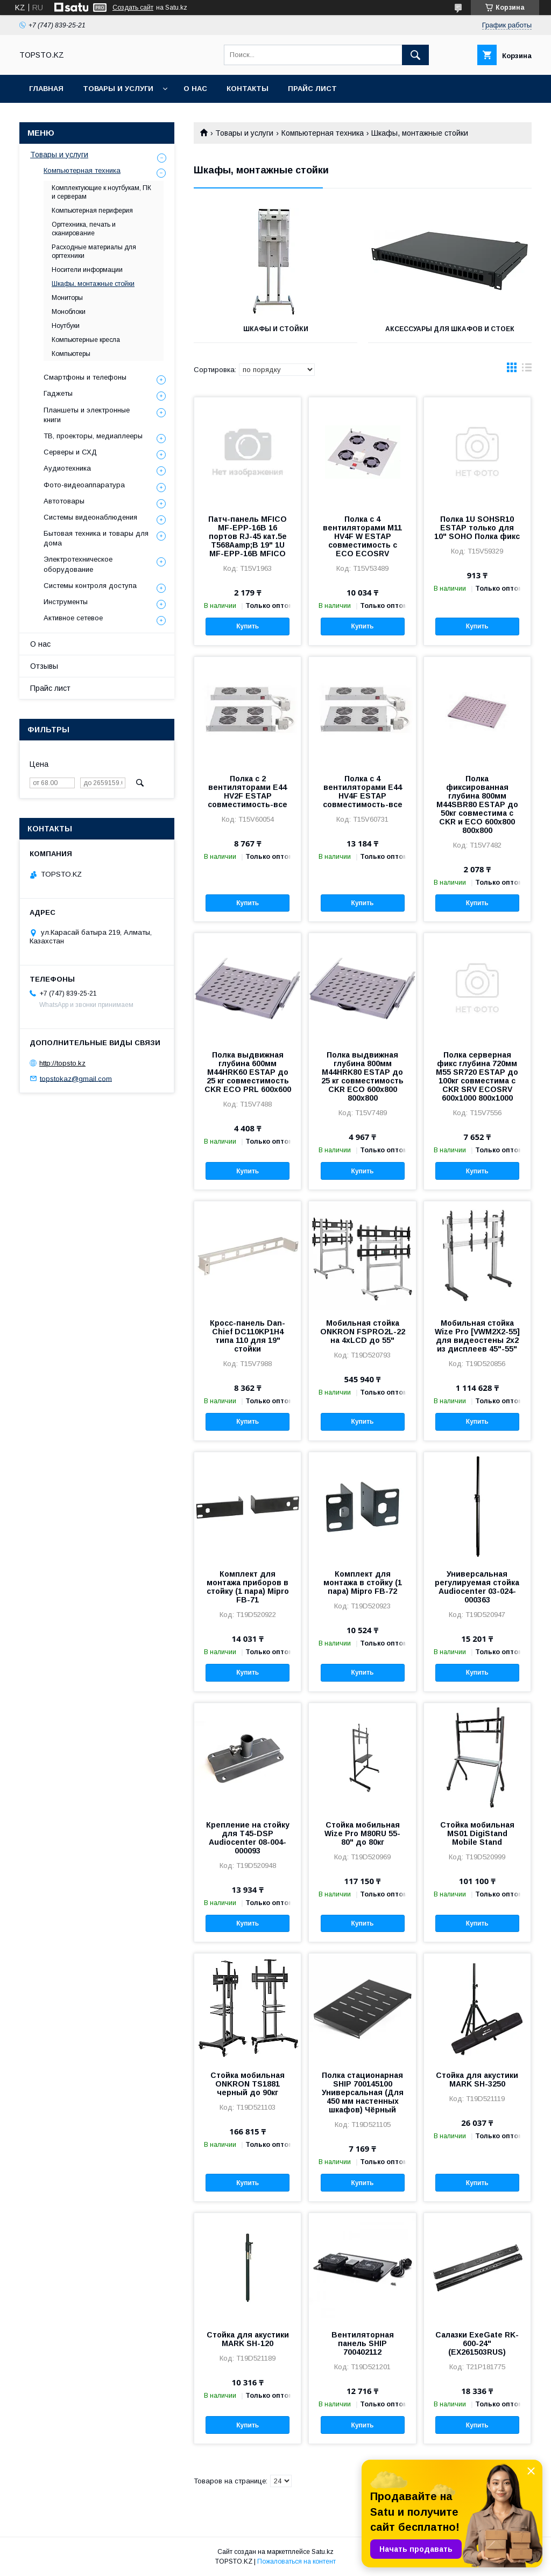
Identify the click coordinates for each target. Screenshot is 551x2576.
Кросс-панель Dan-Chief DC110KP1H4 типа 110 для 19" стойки (247, 1336)
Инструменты (66, 602)
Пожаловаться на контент (296, 2561)
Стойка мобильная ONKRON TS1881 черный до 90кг (247, 2084)
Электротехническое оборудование (78, 564)
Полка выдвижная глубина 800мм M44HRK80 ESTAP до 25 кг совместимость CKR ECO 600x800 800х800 (362, 1076)
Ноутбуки (66, 326)
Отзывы (44, 666)
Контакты (248, 89)
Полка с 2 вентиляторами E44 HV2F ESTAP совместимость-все (247, 791)
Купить (247, 626)
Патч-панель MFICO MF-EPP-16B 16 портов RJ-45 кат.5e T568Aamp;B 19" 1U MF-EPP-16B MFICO (247, 536)
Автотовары (64, 501)
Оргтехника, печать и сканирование (84, 229)
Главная (46, 89)
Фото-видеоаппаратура (84, 485)
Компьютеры (71, 354)
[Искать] (415, 55)
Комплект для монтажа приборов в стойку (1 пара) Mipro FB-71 (248, 1587)
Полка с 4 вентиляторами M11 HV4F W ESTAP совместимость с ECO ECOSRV (362, 536)
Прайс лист (312, 89)
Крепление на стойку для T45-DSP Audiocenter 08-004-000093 (247, 1838)
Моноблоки (69, 312)
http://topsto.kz (62, 1063)
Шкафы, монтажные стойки (93, 284)
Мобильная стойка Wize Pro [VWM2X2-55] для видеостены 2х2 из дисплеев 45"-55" (477, 1336)
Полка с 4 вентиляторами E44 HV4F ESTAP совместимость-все (362, 791)
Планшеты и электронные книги (87, 415)
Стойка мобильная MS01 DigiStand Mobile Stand (477, 1833)
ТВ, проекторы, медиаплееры (93, 436)
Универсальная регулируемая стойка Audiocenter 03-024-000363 (477, 1587)
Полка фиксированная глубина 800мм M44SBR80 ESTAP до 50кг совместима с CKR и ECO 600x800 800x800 (477, 804)
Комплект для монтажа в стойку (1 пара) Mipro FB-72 (362, 1582)
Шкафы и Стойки (275, 329)
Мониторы (67, 298)
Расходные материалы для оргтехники (94, 251)
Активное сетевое (73, 618)
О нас (195, 89)
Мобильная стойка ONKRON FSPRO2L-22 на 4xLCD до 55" (362, 1332)
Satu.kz (323, 2552)
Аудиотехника (67, 468)
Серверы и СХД (70, 452)
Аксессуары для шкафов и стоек (449, 329)
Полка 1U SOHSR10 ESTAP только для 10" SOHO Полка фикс (477, 528)
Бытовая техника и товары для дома (96, 538)
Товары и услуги (118, 89)
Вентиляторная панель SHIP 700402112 (362, 2343)
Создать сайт (132, 7)
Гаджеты (58, 393)
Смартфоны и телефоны (85, 377)
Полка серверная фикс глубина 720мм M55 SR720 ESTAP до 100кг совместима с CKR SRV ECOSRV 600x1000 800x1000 (477, 1076)
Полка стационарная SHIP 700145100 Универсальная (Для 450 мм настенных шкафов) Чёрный (363, 2092)
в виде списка (527, 369)
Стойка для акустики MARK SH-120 (248, 2339)
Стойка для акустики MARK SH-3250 (477, 2079)
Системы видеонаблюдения (90, 517)
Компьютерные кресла (86, 340)
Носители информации (87, 270)
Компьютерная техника (322, 133)
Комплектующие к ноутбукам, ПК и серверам (101, 192)
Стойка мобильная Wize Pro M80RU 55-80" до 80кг (362, 1833)
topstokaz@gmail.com (76, 1078)
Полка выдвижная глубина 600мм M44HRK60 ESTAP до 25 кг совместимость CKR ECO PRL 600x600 (247, 1072)
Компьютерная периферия (92, 210)
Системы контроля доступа (90, 586)
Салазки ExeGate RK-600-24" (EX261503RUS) (477, 2343)
